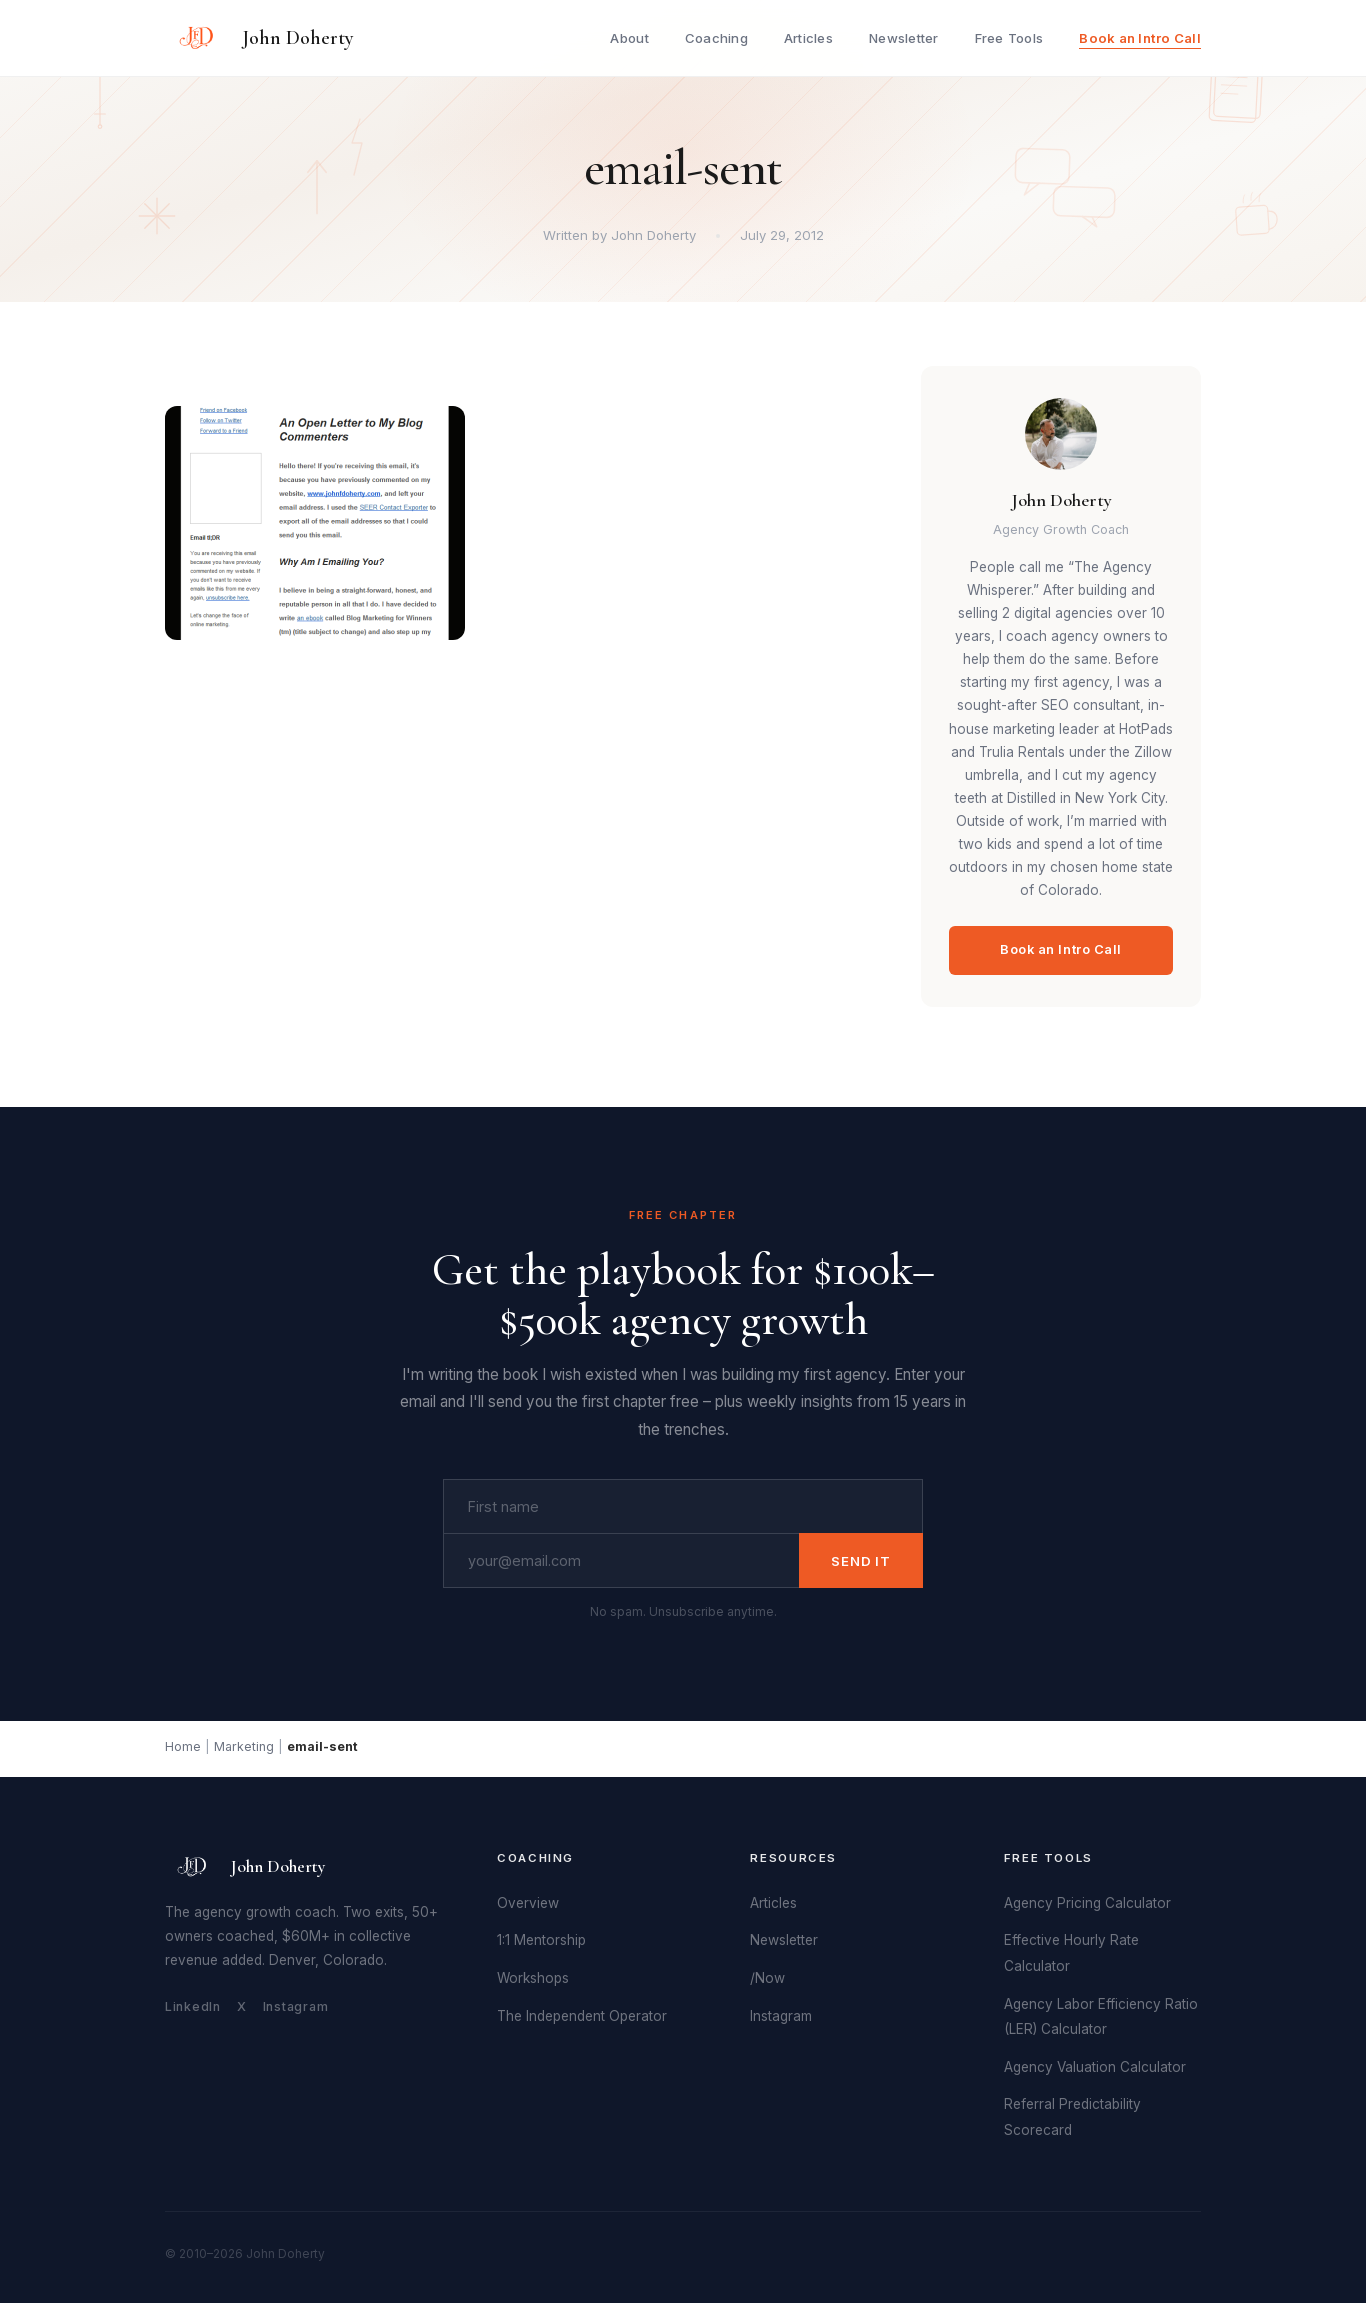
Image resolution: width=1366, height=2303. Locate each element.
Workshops (533, 1978)
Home (183, 1746)
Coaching (716, 38)
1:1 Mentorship (541, 1940)
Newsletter (904, 38)
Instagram (296, 2006)
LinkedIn (193, 2006)
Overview (528, 1903)
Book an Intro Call (1140, 38)
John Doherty (298, 38)
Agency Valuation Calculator (1095, 2067)
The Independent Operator (582, 2016)
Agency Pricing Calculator (1087, 1903)
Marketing (244, 1746)
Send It (861, 1561)
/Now (767, 1978)
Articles (808, 38)
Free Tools (1009, 38)
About (629, 38)
